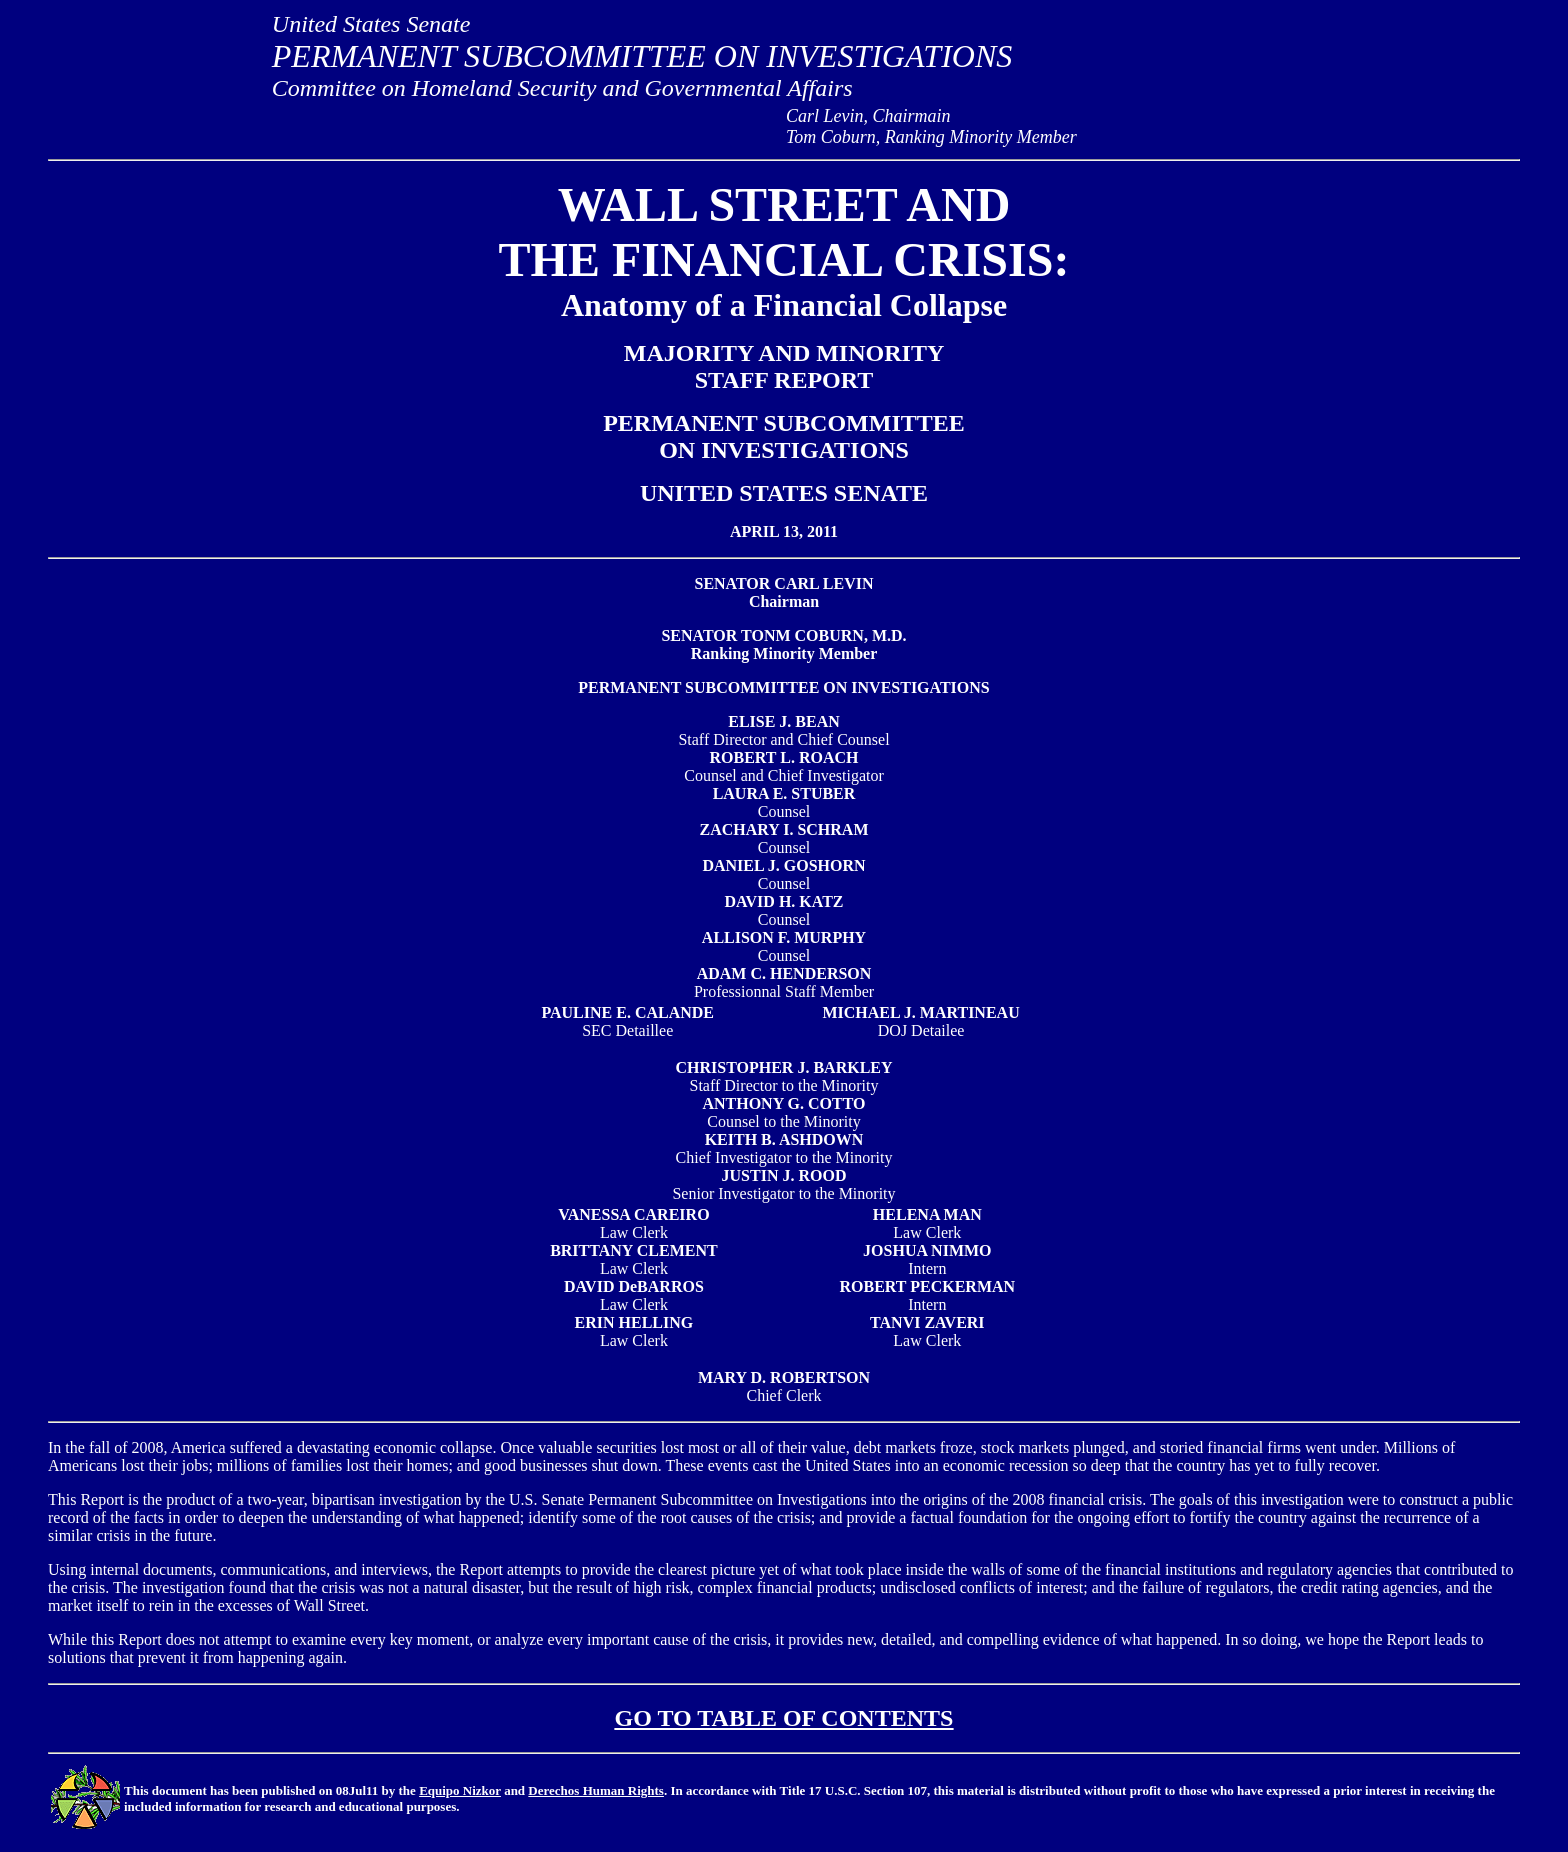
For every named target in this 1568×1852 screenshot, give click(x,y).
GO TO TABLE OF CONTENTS (784, 1718)
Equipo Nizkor (460, 1790)
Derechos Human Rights (596, 1790)
